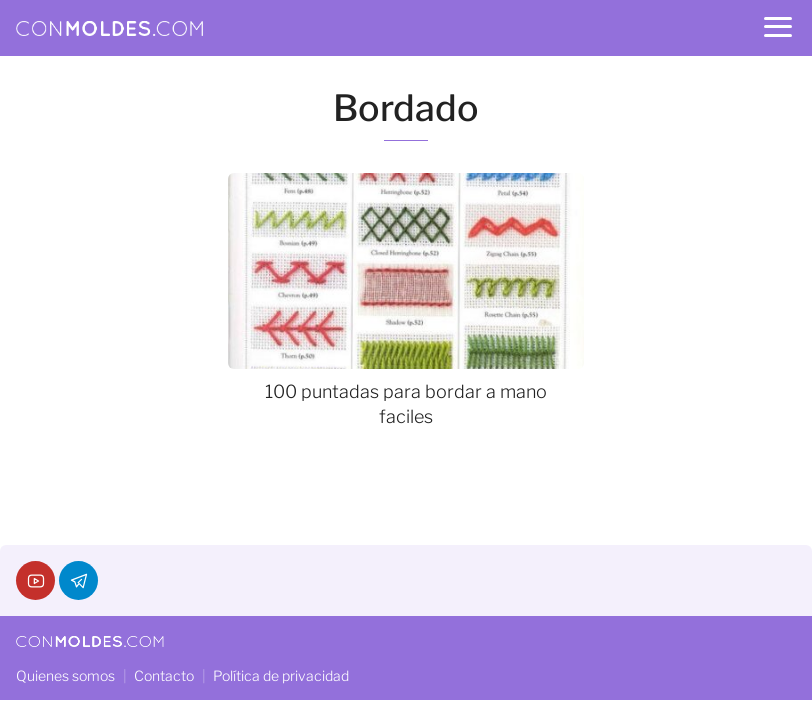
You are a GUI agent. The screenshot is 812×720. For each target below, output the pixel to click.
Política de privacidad (281, 675)
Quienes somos (65, 675)
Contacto (164, 675)
